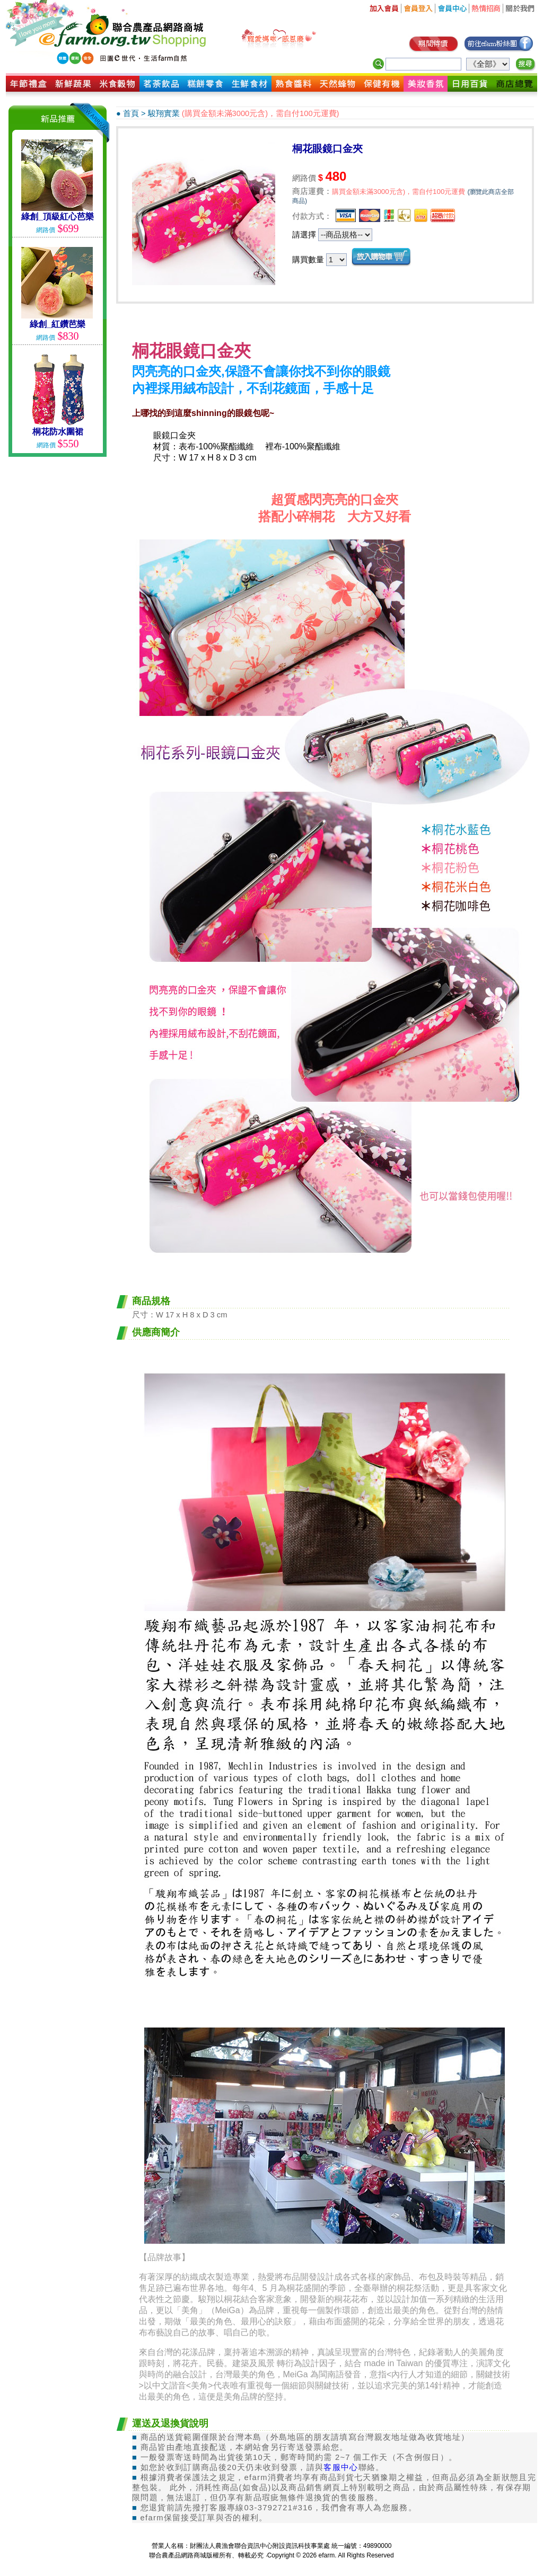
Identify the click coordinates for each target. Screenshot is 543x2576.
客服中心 (340, 2467)
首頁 (131, 113)
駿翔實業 (164, 113)
